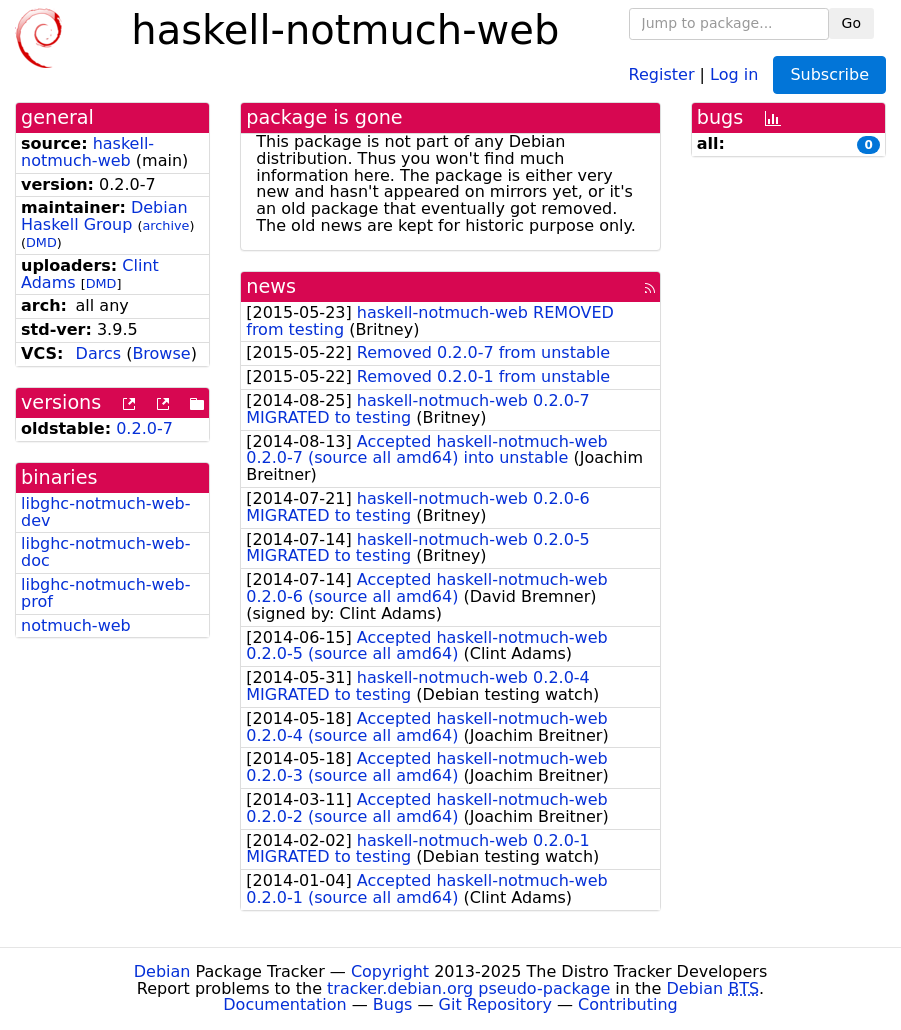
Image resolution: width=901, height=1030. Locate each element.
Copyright (390, 971)
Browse (161, 353)
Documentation (284, 1004)
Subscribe (829, 74)
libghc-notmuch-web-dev (105, 512)
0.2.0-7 (144, 428)
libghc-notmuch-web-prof (105, 593)
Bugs (393, 1004)
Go (851, 23)
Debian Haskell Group (104, 216)
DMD (41, 242)
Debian (162, 971)
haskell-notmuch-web (87, 152)
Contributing (628, 1004)
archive (166, 225)
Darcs (98, 353)
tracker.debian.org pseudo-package (468, 988)
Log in (734, 73)
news (271, 286)
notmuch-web (76, 625)
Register (662, 73)
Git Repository (495, 1004)
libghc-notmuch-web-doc (105, 552)
